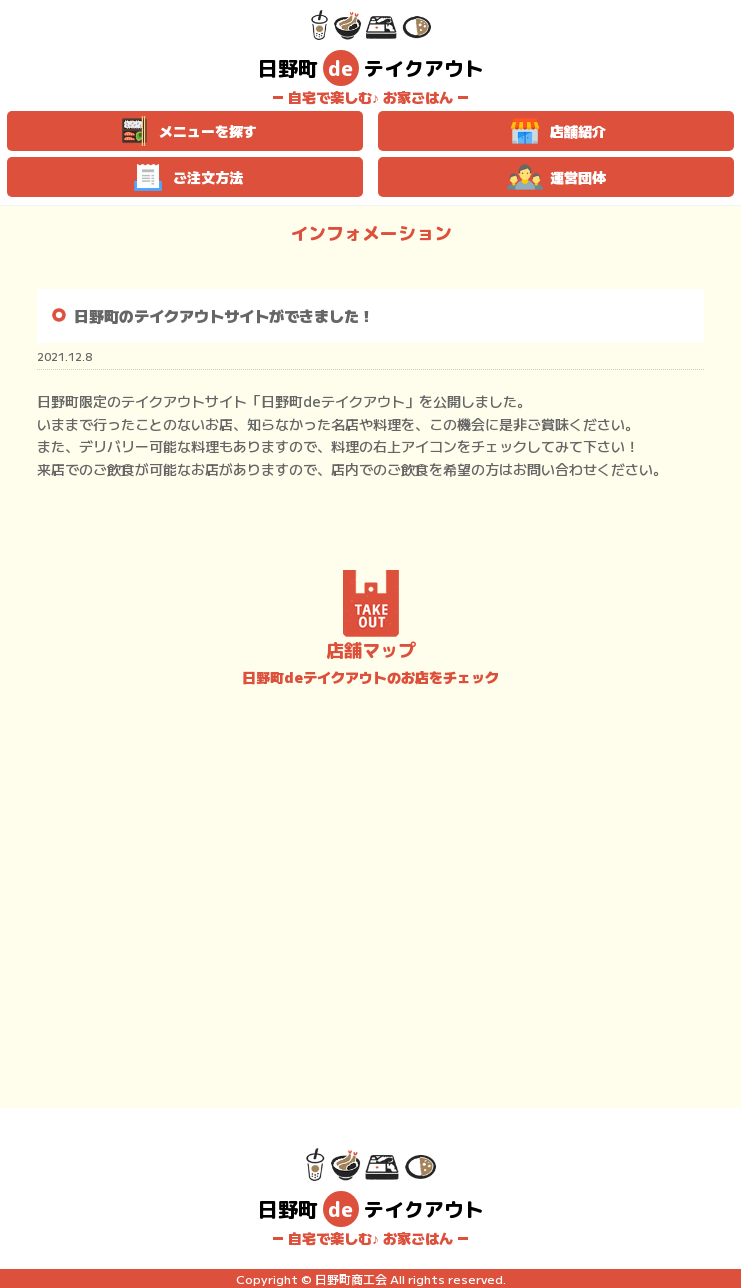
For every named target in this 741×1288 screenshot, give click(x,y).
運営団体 (555, 177)
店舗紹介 (555, 131)
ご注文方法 (185, 177)
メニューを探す (185, 131)
